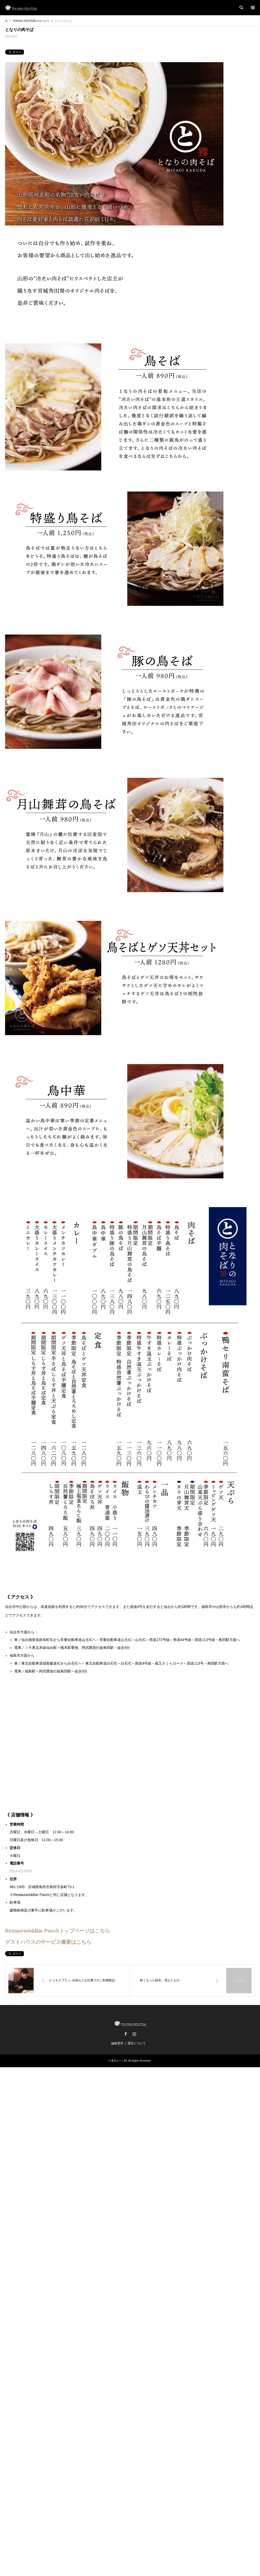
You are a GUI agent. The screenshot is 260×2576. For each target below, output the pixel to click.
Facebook (125, 2034)
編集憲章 (117, 2043)
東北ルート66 (119, 2060)
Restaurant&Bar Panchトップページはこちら (57, 1931)
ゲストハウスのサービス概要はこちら (48, 1942)
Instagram (134, 2034)
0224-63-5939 (21, 1871)
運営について (136, 2043)
